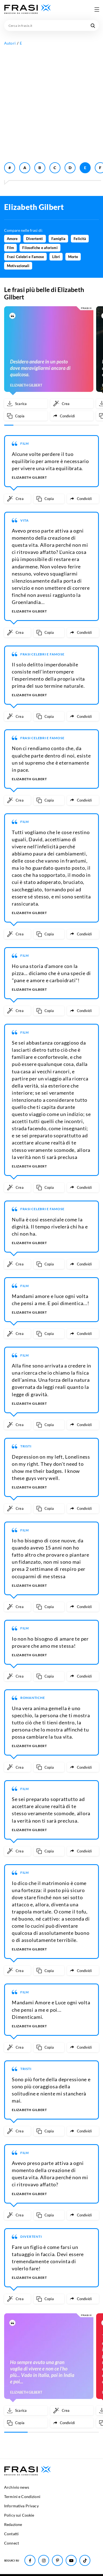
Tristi (26, 1446)
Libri (56, 257)
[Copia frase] (26, 416)
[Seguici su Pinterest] (57, 2560)
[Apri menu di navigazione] (97, 9)
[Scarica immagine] (26, 403)
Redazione (13, 2524)
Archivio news (16, 2487)
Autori (10, 43)
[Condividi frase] (72, 416)
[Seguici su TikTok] (84, 2560)
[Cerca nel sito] (92, 25)
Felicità (80, 238)
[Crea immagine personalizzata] (72, 403)
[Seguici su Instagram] (43, 2560)
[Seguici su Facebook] (29, 2560)
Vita (24, 520)
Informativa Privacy (21, 2505)
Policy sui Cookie (19, 2515)
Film (10, 247)
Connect (11, 2543)
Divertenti (34, 238)
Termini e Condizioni (22, 2496)
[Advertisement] (51, 102)
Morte (73, 257)
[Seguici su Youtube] (71, 2560)
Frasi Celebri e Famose (25, 257)
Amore (12, 238)
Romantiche (32, 1698)
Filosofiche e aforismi (39, 247)
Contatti (11, 2533)
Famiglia (58, 238)
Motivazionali (18, 266)
